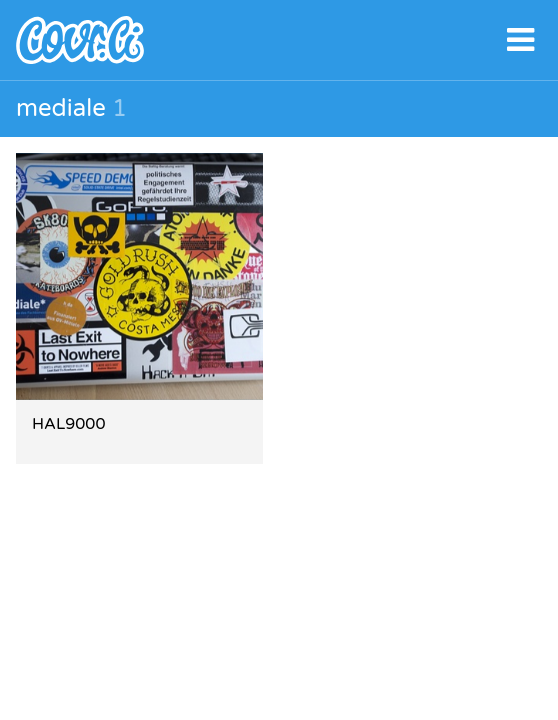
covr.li (279, 40)
